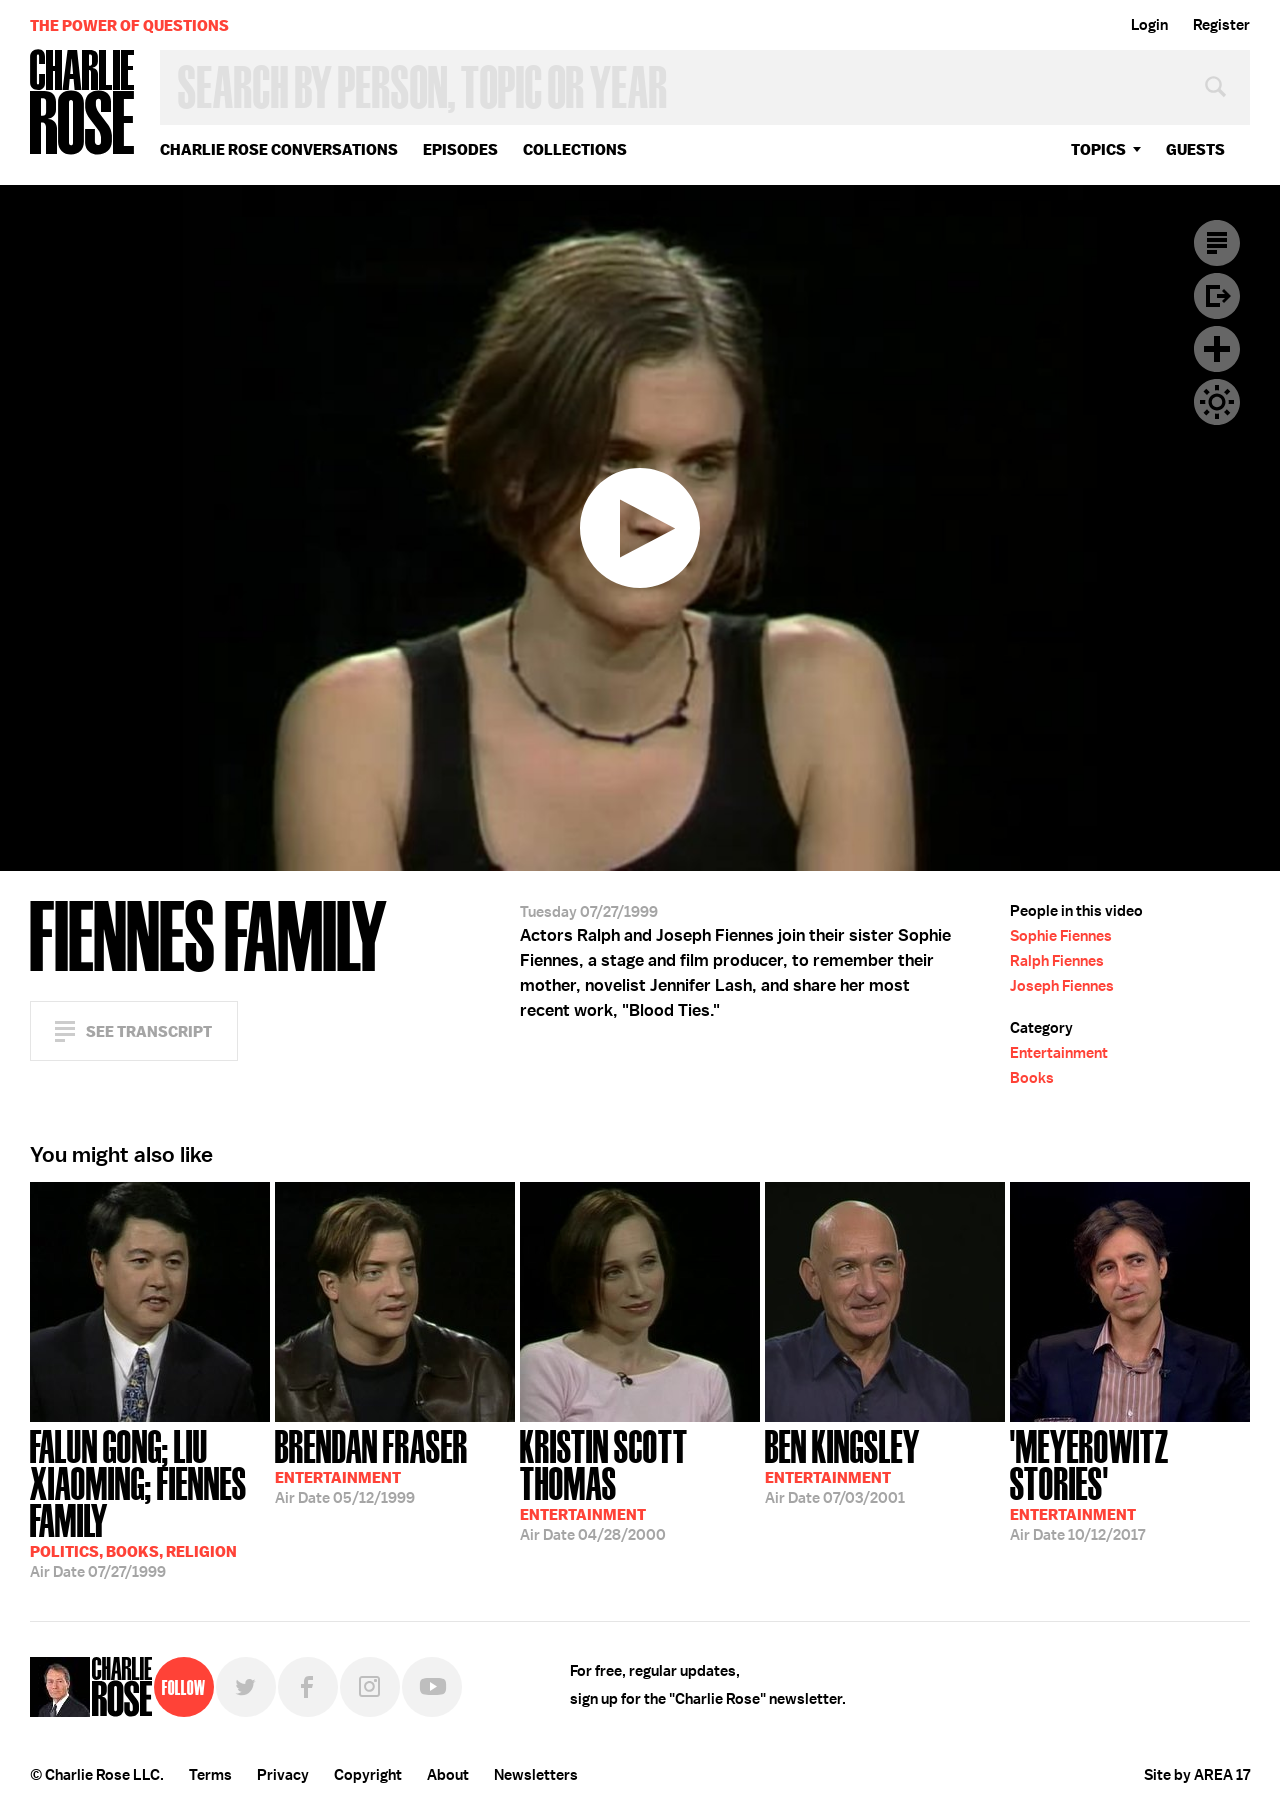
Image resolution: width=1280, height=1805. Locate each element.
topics (1098, 149)
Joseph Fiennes (1062, 986)
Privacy (283, 1775)
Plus (1217, 349)
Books (1032, 1078)
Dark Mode (1217, 402)
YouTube (432, 1687)
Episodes (460, 149)
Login (1149, 25)
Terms (210, 1775)
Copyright (368, 1775)
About (448, 1775)
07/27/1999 (150, 1502)
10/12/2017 (1130, 1483)
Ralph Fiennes (1057, 961)
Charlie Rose (83, 103)
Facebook (308, 1687)
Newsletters (536, 1775)
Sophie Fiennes (1061, 936)
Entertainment (1059, 1053)
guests (1195, 149)
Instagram (370, 1687)
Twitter (246, 1687)
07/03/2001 (842, 1465)
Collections (575, 149)
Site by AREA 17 (1197, 1775)
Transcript (1217, 243)
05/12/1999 (371, 1465)
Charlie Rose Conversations (279, 149)
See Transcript (149, 1031)
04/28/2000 (640, 1483)
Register (1221, 25)
